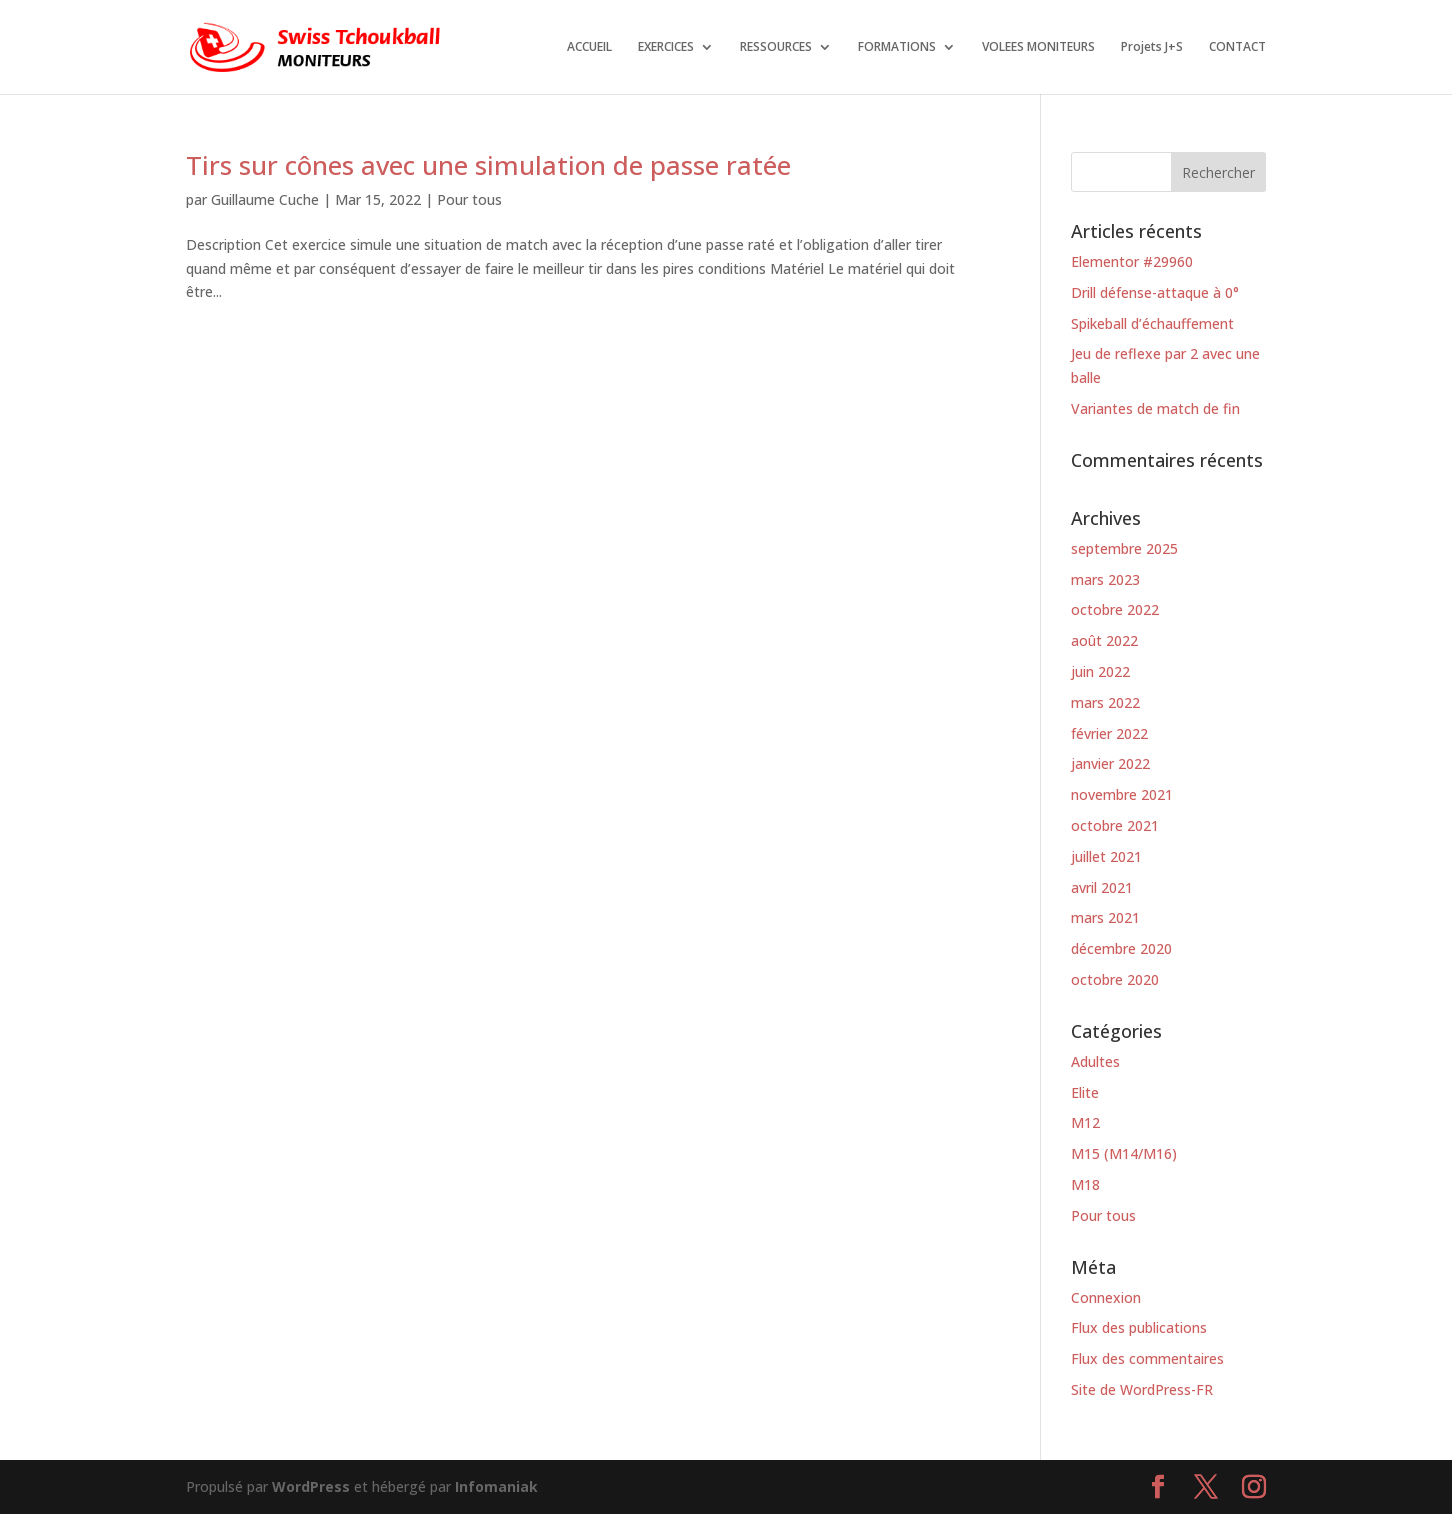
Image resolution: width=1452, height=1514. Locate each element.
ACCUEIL (589, 47)
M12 (1085, 1122)
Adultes (1095, 1061)
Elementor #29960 (1132, 261)
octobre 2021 (1115, 825)
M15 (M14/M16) (1124, 1153)
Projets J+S (1152, 47)
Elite (1085, 1092)
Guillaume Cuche (265, 199)
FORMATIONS (897, 47)
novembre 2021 (1122, 794)
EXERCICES (666, 47)
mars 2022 (1105, 702)
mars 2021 (1105, 917)
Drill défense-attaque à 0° (1155, 292)
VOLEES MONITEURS (1038, 47)
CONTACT (1237, 47)
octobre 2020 (1115, 979)
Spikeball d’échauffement (1152, 323)
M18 (1085, 1184)
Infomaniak (496, 1486)
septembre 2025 (1124, 548)
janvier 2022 (1110, 763)
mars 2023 (1105, 579)
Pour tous (469, 199)
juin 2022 (1100, 671)
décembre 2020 (1121, 948)
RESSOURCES (776, 47)
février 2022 (1109, 733)
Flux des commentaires (1147, 1358)
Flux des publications (1139, 1327)
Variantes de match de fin (1155, 408)
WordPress (311, 1486)
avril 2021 (1102, 887)
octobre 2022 (1115, 609)
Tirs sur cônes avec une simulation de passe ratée (488, 165)
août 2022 (1104, 640)
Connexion (1106, 1297)
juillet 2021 (1106, 856)
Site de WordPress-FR (1142, 1389)
